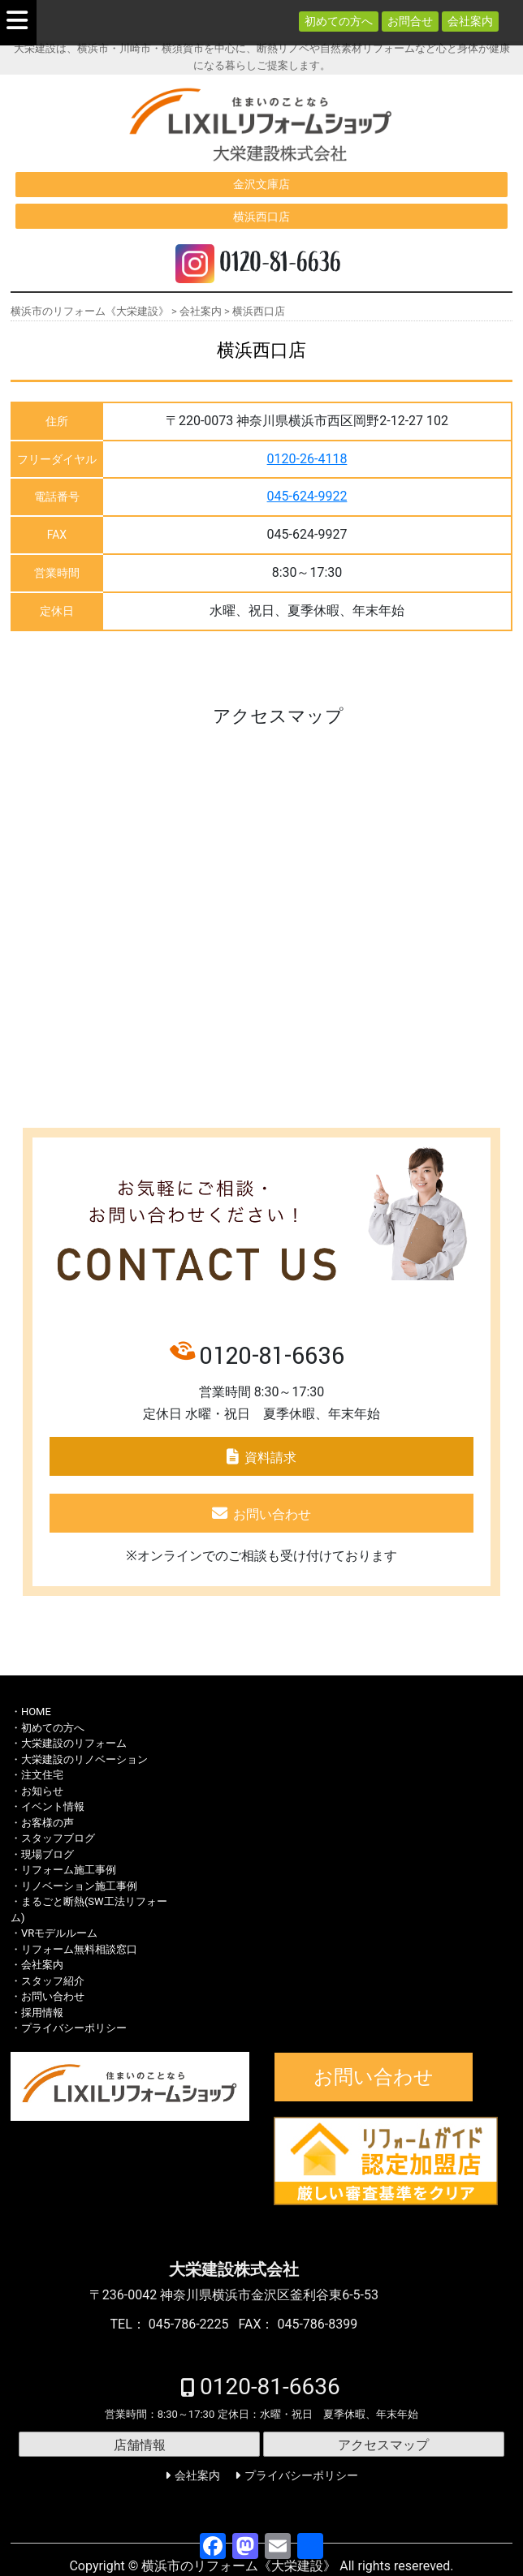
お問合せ (410, 21)
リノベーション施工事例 (79, 1886)
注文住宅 (42, 1775)
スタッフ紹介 (52, 1981)
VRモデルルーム (59, 1933)
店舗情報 (140, 2445)
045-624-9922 (307, 496)
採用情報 (42, 2012)
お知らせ (42, 1791)
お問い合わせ (272, 1514)
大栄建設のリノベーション (84, 1759)
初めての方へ (339, 21)
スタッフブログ (58, 1838)
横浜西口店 (261, 216)
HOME (36, 1711)
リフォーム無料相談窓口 (79, 1949)
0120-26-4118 (307, 459)
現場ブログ (47, 1854)
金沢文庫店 (261, 184)
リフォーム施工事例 (68, 1870)
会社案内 (470, 21)
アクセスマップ (383, 2445)
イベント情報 (52, 1806)
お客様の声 (47, 1823)
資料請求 (270, 1457)
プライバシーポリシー (74, 2028)
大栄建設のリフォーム (74, 1743)
